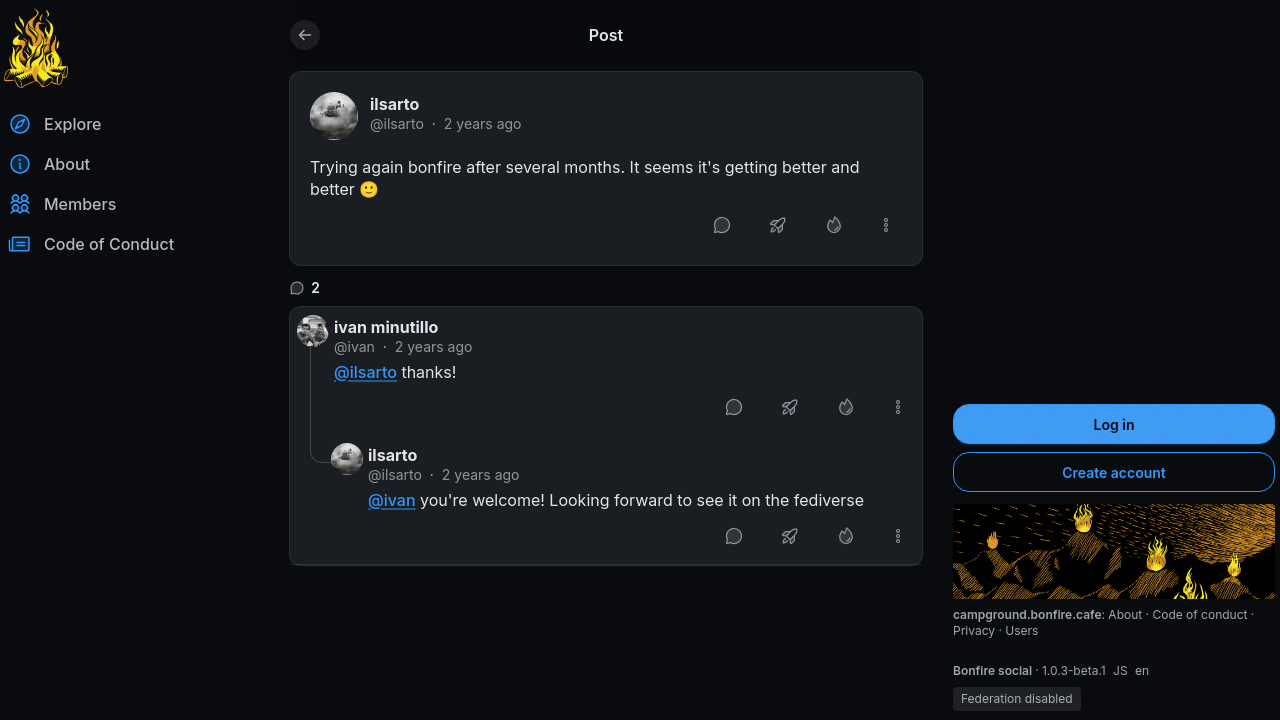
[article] (606, 168)
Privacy (975, 630)
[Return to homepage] (36, 48)
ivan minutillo (386, 327)
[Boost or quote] (778, 225)
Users (1021, 630)
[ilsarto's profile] (334, 116)
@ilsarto (397, 123)
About (1126, 614)
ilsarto (394, 104)
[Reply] (722, 225)
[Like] (834, 225)
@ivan (354, 346)
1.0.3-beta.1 (1075, 670)
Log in (1114, 424)
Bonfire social (994, 670)
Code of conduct (1201, 614)
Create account (1114, 472)
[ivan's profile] (313, 331)
